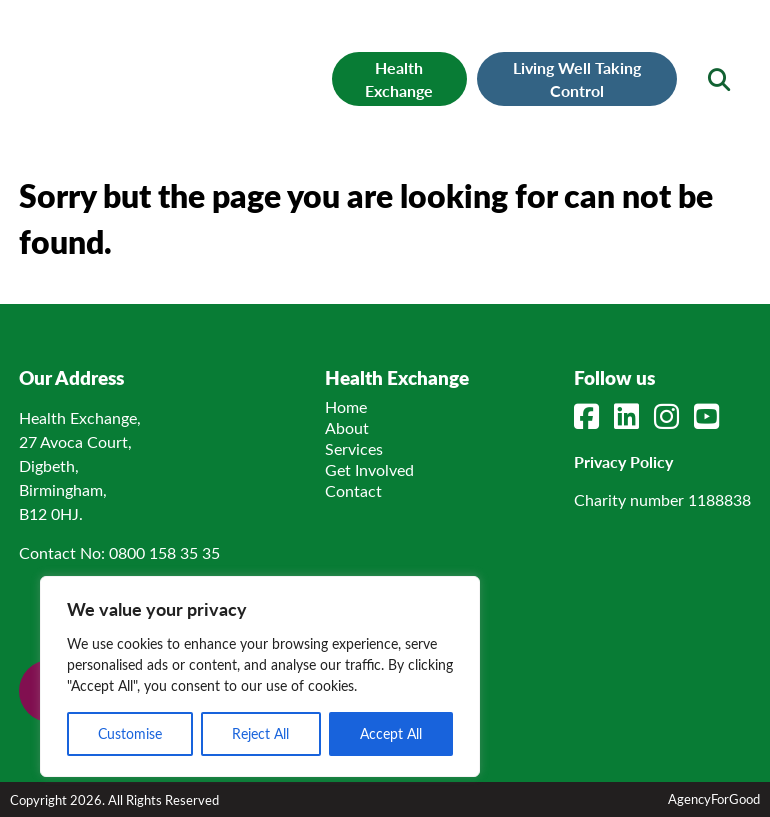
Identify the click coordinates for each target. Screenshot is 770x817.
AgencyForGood (714, 798)
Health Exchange (399, 79)
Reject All (260, 733)
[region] (260, 676)
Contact (353, 490)
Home (346, 406)
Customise (130, 733)
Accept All (391, 733)
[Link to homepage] (183, 66)
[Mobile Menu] (61, 45)
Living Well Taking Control (577, 79)
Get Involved (369, 469)
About (347, 427)
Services (354, 448)
